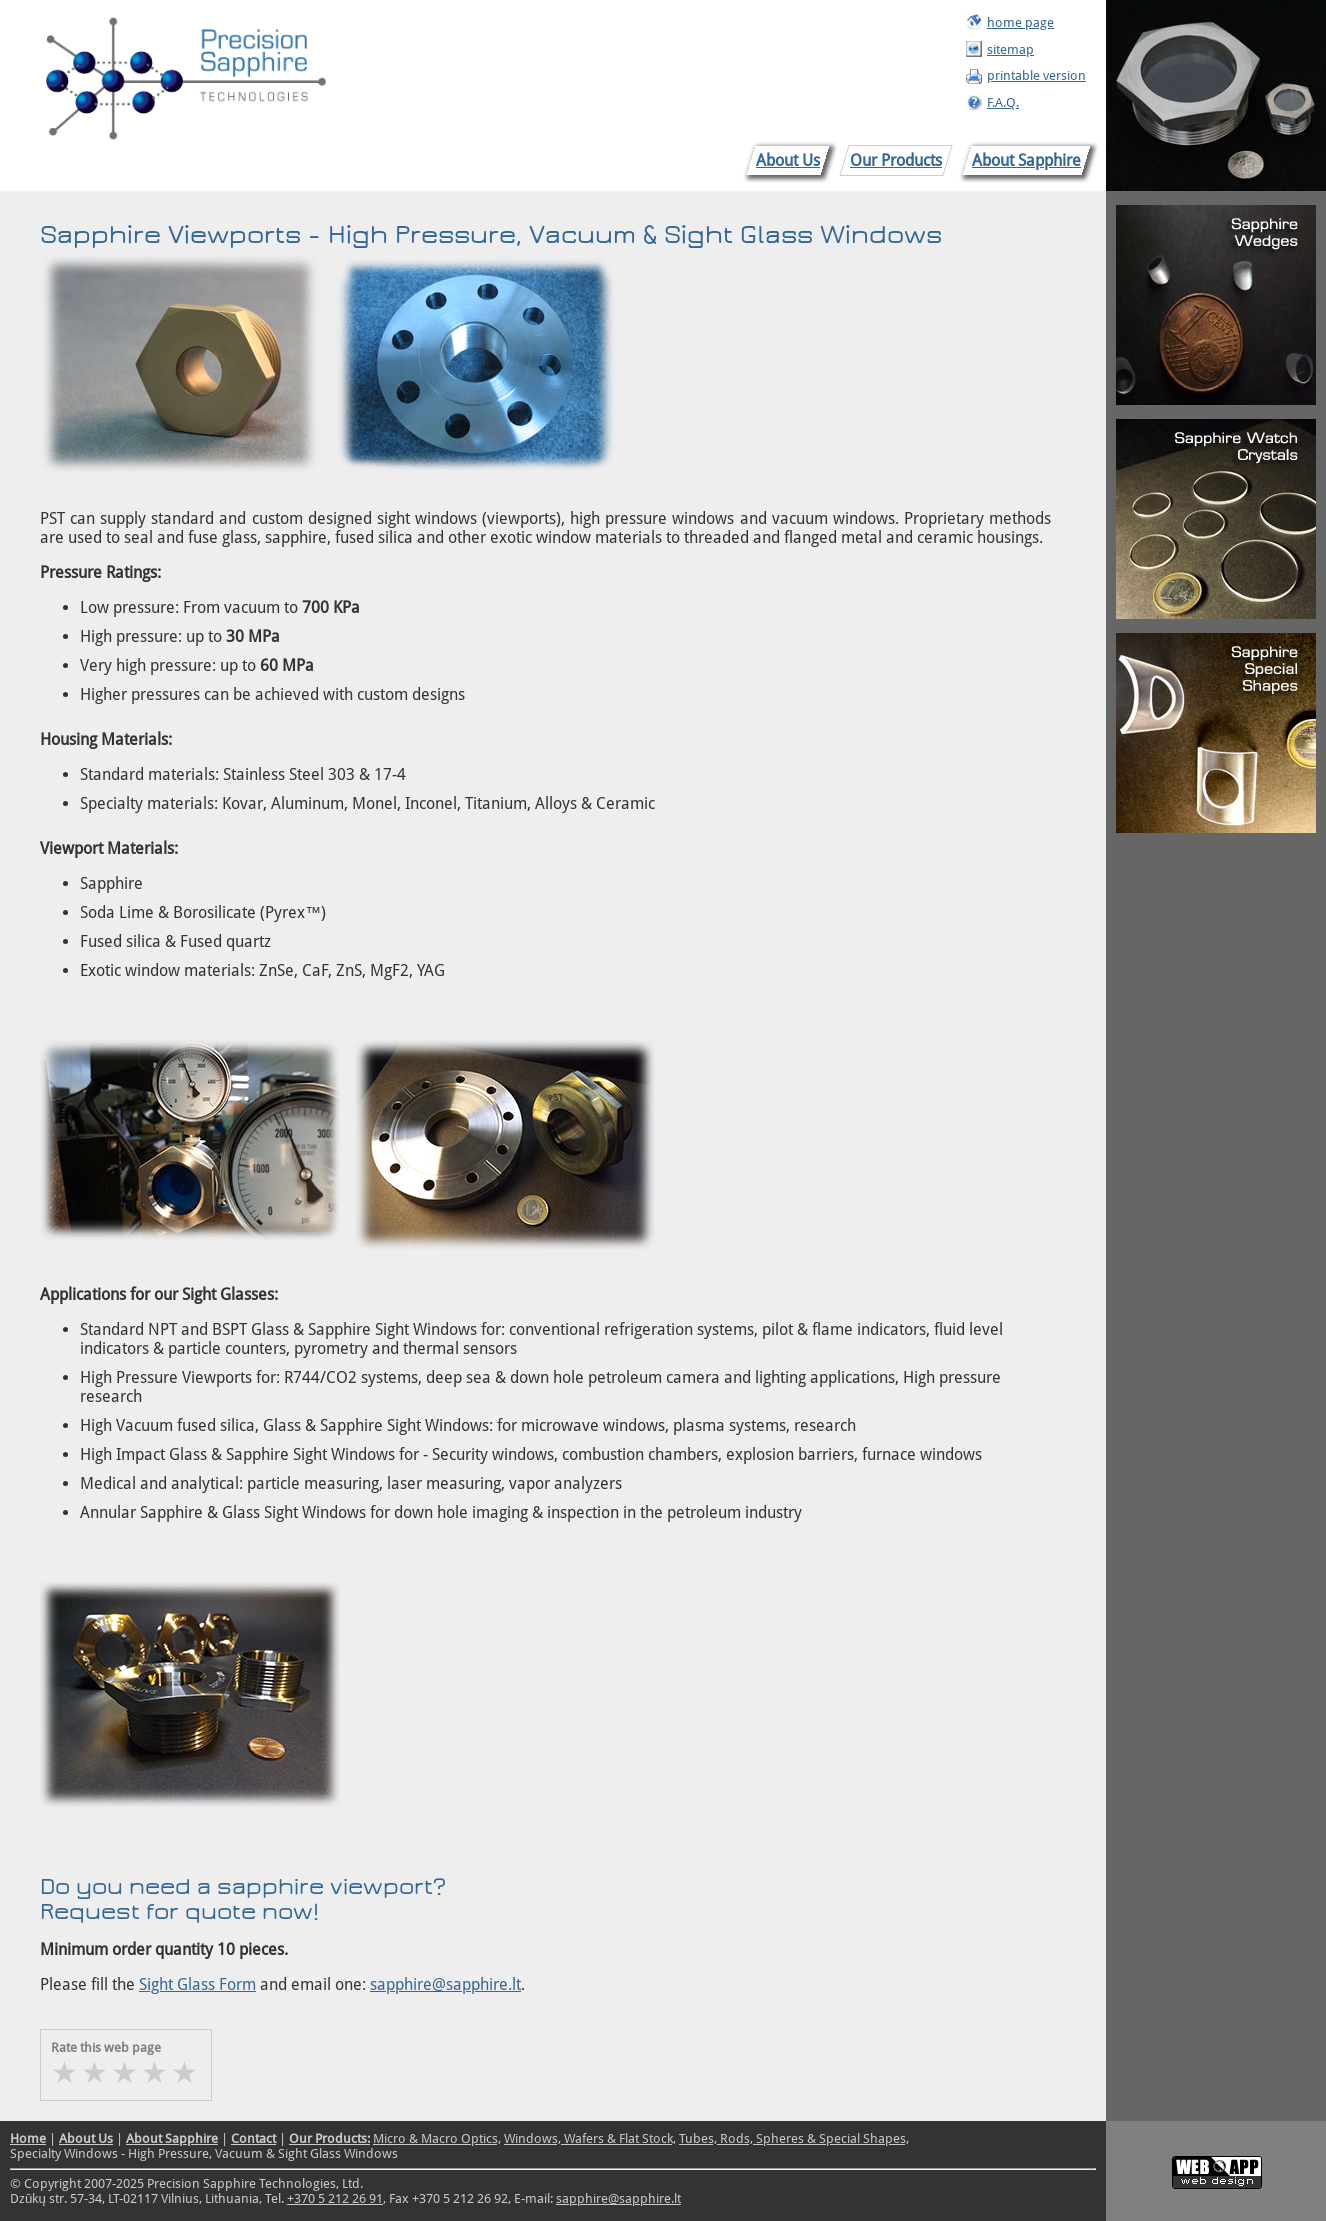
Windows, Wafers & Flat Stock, (590, 2138)
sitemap (1010, 49)
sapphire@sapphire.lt (445, 1984)
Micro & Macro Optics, (437, 2138)
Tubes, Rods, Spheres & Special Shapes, (794, 2138)
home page (1020, 22)
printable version (1036, 75)
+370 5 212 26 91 (335, 2198)
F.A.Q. (1003, 102)
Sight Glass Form (197, 1984)
